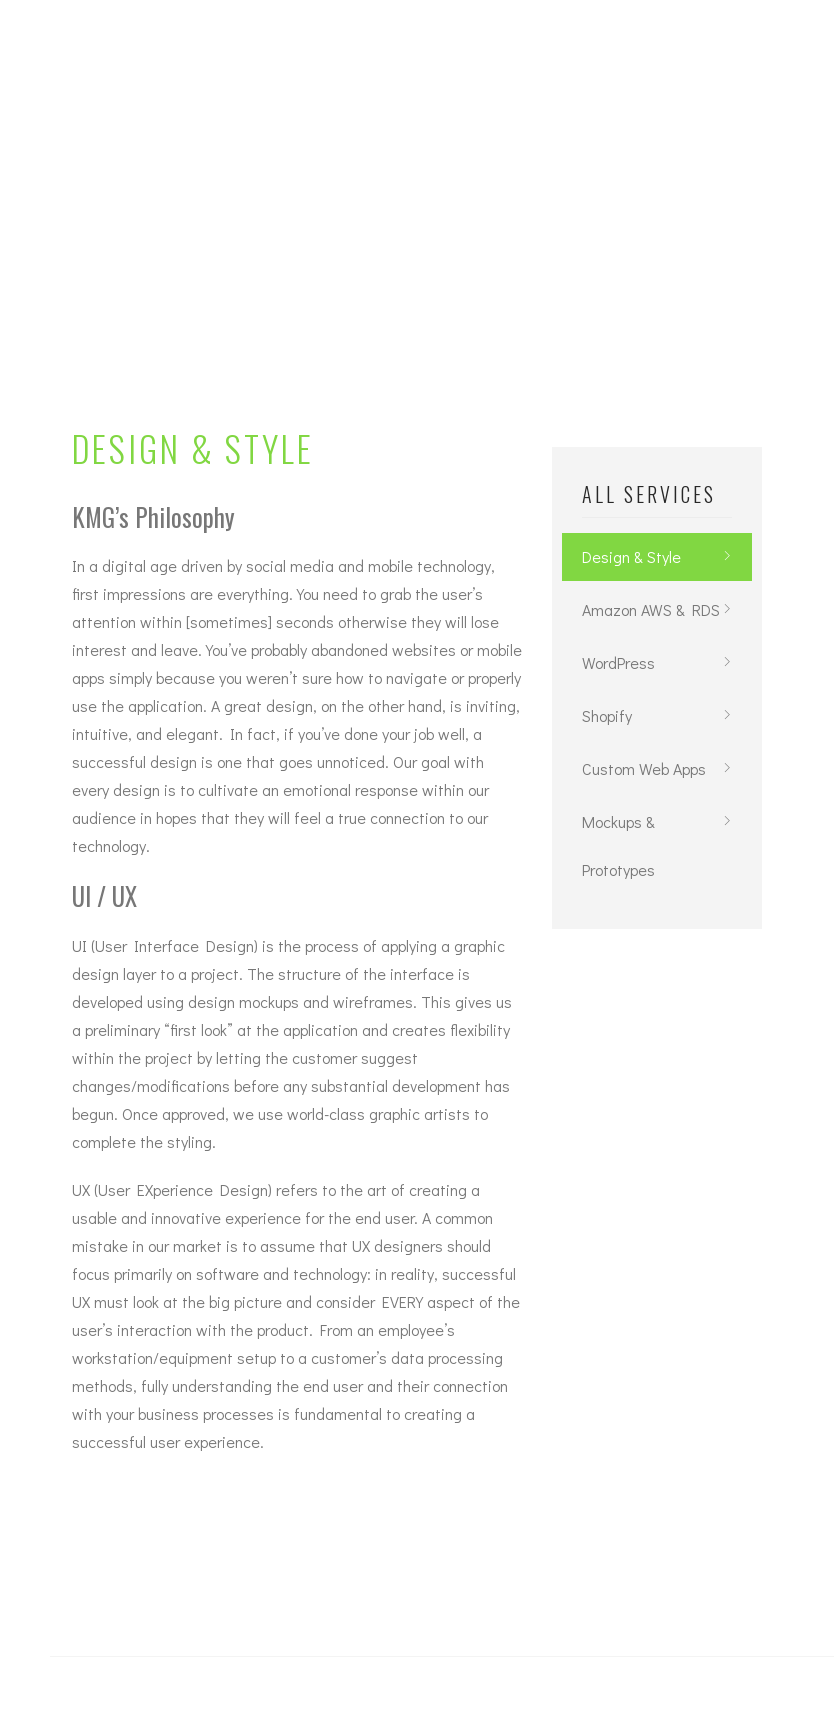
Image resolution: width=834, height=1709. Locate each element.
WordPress (618, 662)
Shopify (607, 715)
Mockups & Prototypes (618, 845)
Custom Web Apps (644, 768)
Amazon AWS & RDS (651, 609)
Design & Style (631, 556)
